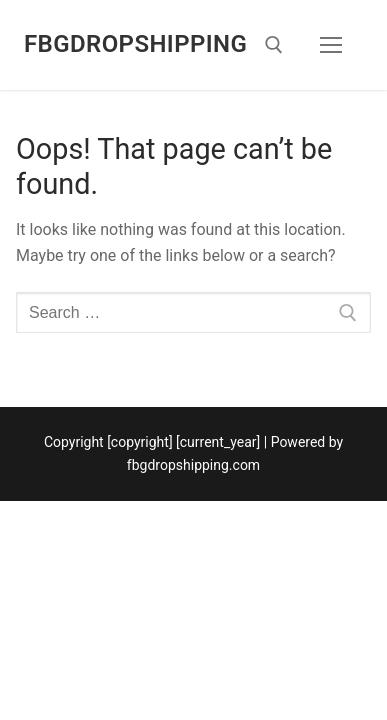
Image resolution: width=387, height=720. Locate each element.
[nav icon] (331, 45)
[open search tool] (274, 45)
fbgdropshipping (135, 44)
